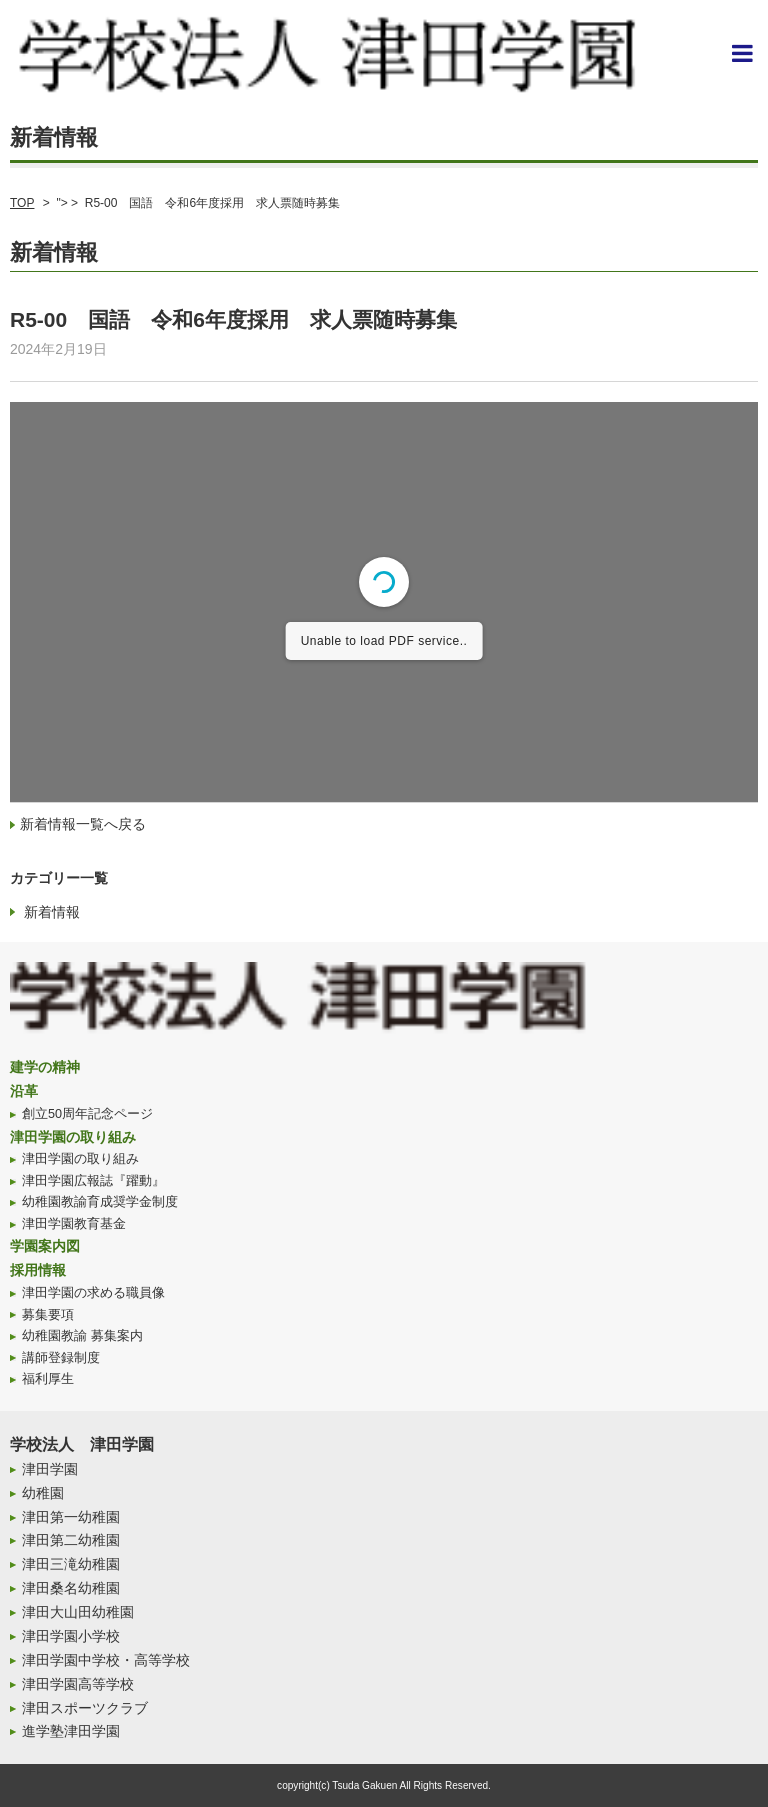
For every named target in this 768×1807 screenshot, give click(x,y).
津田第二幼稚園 (71, 1540)
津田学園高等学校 (78, 1684)
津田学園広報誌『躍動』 (93, 1181)
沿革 (24, 1091)
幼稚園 (43, 1493)
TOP (22, 203)
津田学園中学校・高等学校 (106, 1660)
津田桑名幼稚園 (71, 1588)
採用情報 (38, 1270)
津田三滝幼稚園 (71, 1564)
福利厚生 (48, 1379)
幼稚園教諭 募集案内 (82, 1336)
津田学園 (50, 1469)
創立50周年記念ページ (87, 1114)
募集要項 (48, 1315)
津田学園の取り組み (73, 1137)
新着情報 (52, 912)
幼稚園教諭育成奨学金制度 (100, 1202)
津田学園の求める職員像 (93, 1293)
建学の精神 (45, 1067)
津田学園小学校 (71, 1636)
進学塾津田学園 (71, 1731)
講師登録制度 (61, 1358)
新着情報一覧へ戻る (83, 824)
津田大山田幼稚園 (78, 1612)
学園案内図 (45, 1246)
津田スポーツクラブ (85, 1708)
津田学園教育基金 (74, 1224)
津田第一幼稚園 (71, 1517)
